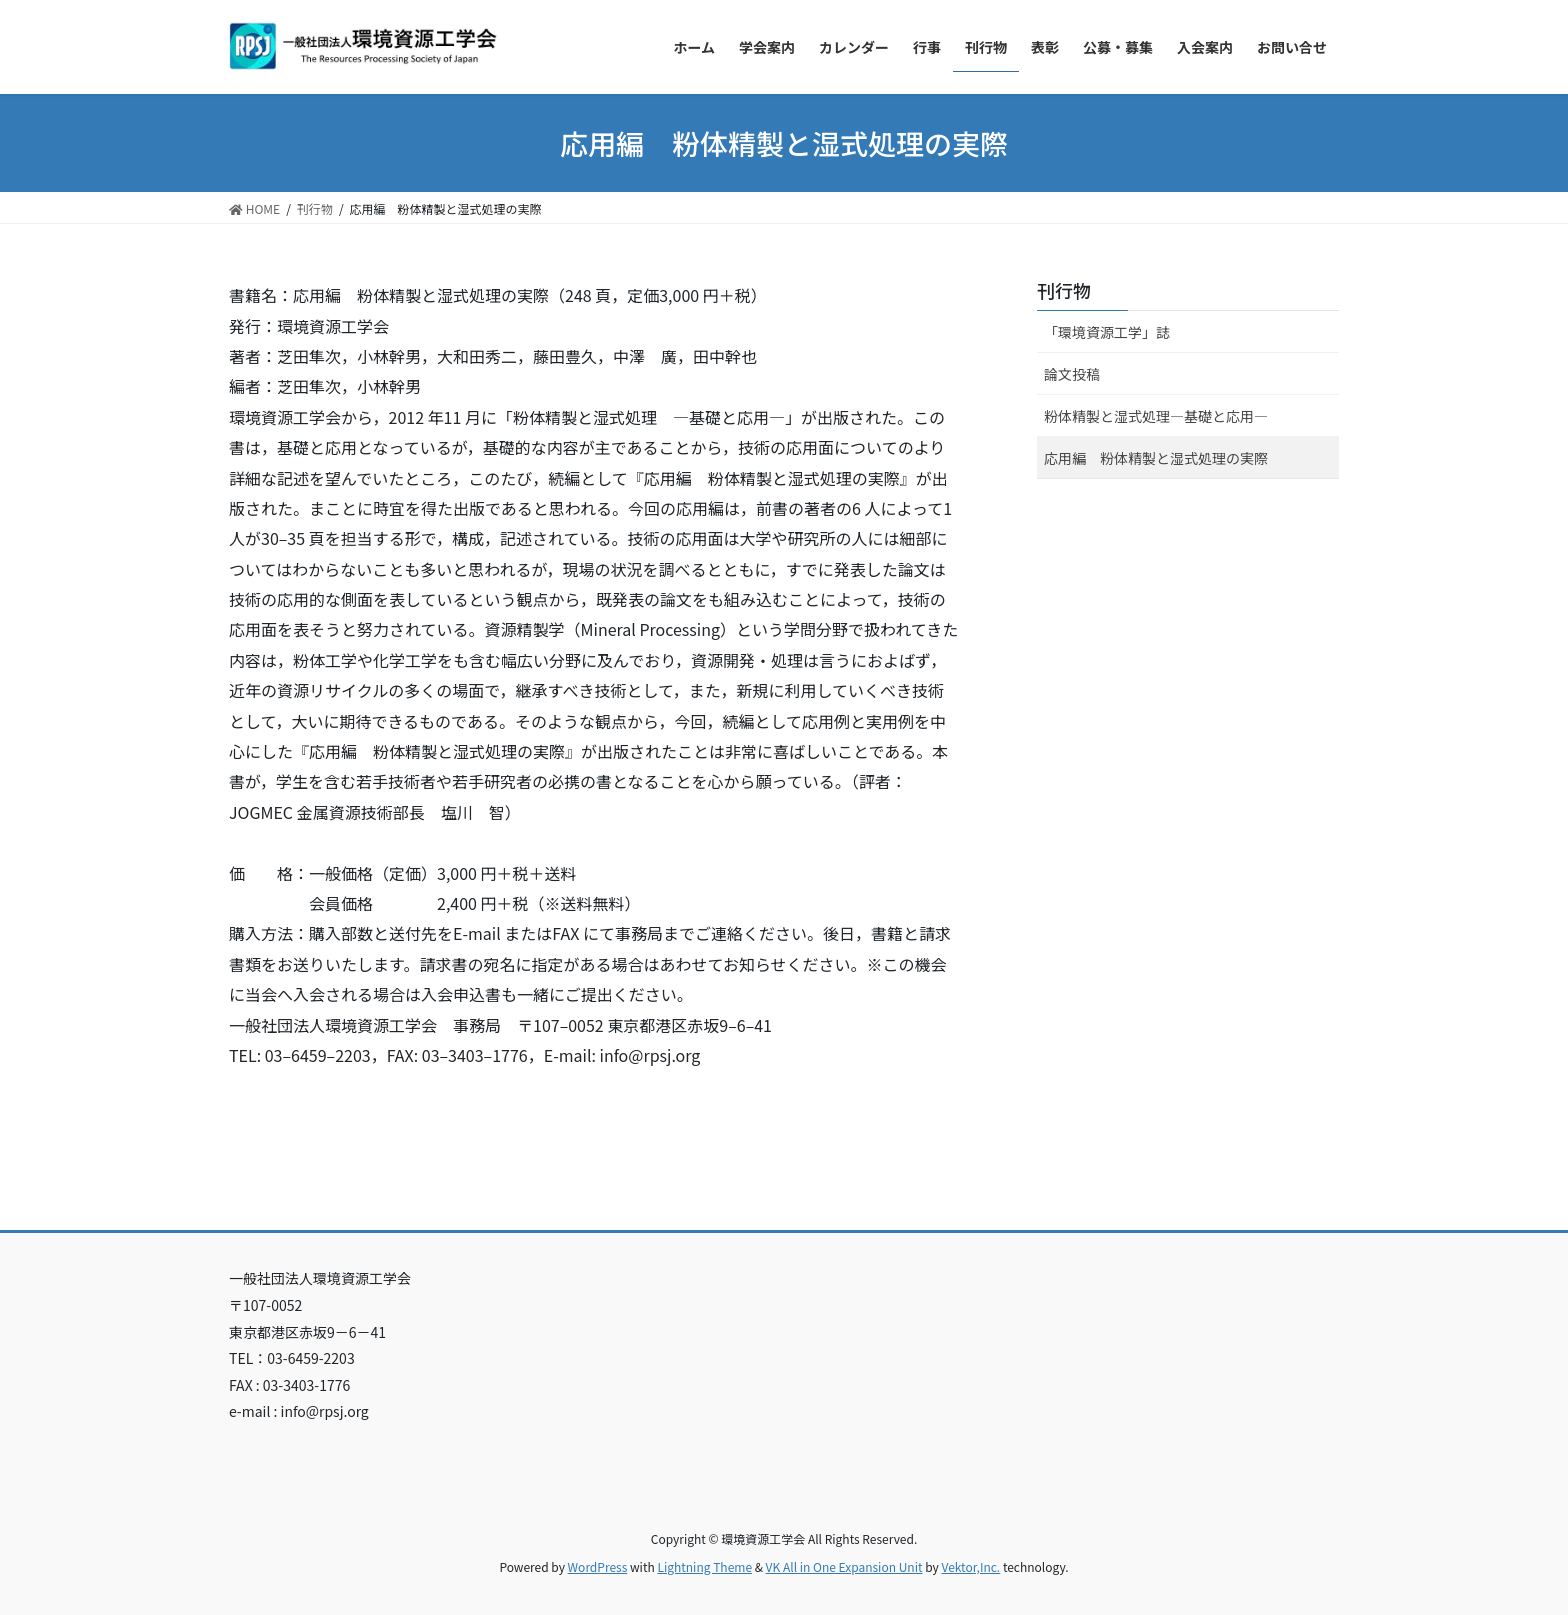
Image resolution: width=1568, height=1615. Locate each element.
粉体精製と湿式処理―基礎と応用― (1156, 416)
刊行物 (1064, 290)
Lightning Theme (704, 1566)
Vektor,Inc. (970, 1566)
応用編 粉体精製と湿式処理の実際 (1156, 458)
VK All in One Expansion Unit (844, 1566)
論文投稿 (1072, 374)
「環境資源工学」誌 (1107, 332)
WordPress (598, 1566)
